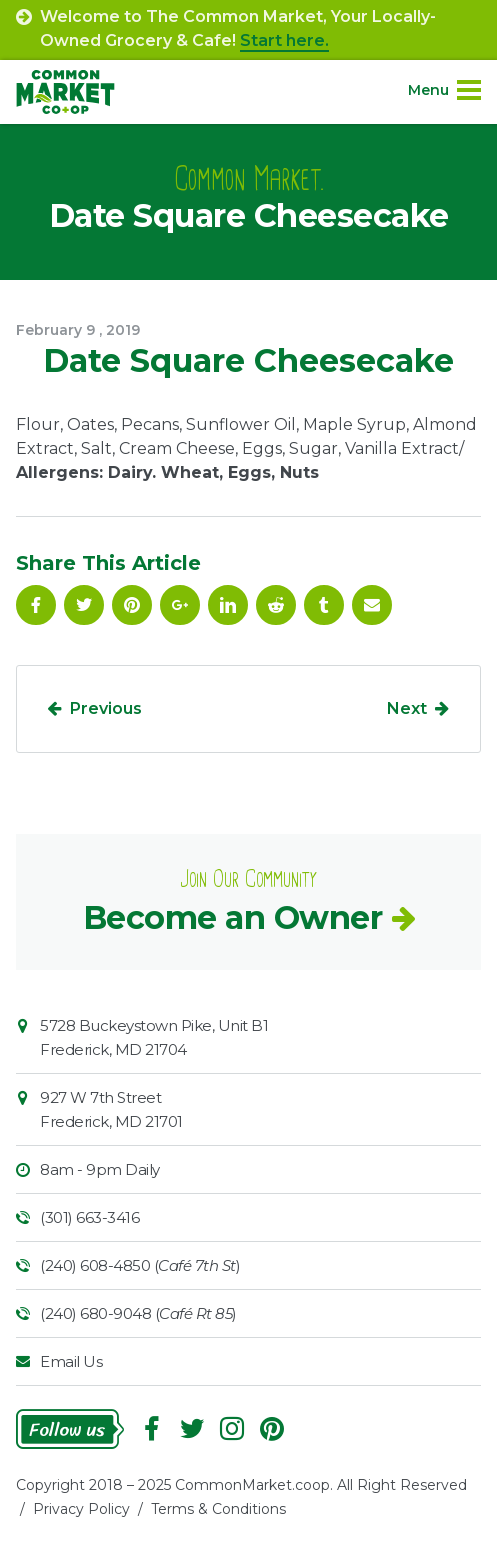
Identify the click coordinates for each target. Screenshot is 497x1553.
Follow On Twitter (84, 605)
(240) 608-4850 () (140, 1265)
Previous (106, 708)
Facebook (36, 605)
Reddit (276, 605)
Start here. (284, 40)
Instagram (232, 1429)
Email (372, 605)
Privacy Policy (81, 1509)
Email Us (71, 1361)
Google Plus (180, 605)
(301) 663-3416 (89, 1217)
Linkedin (228, 605)
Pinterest (132, 605)
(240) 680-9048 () (138, 1313)
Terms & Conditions (218, 1509)
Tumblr (324, 605)
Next (407, 708)
